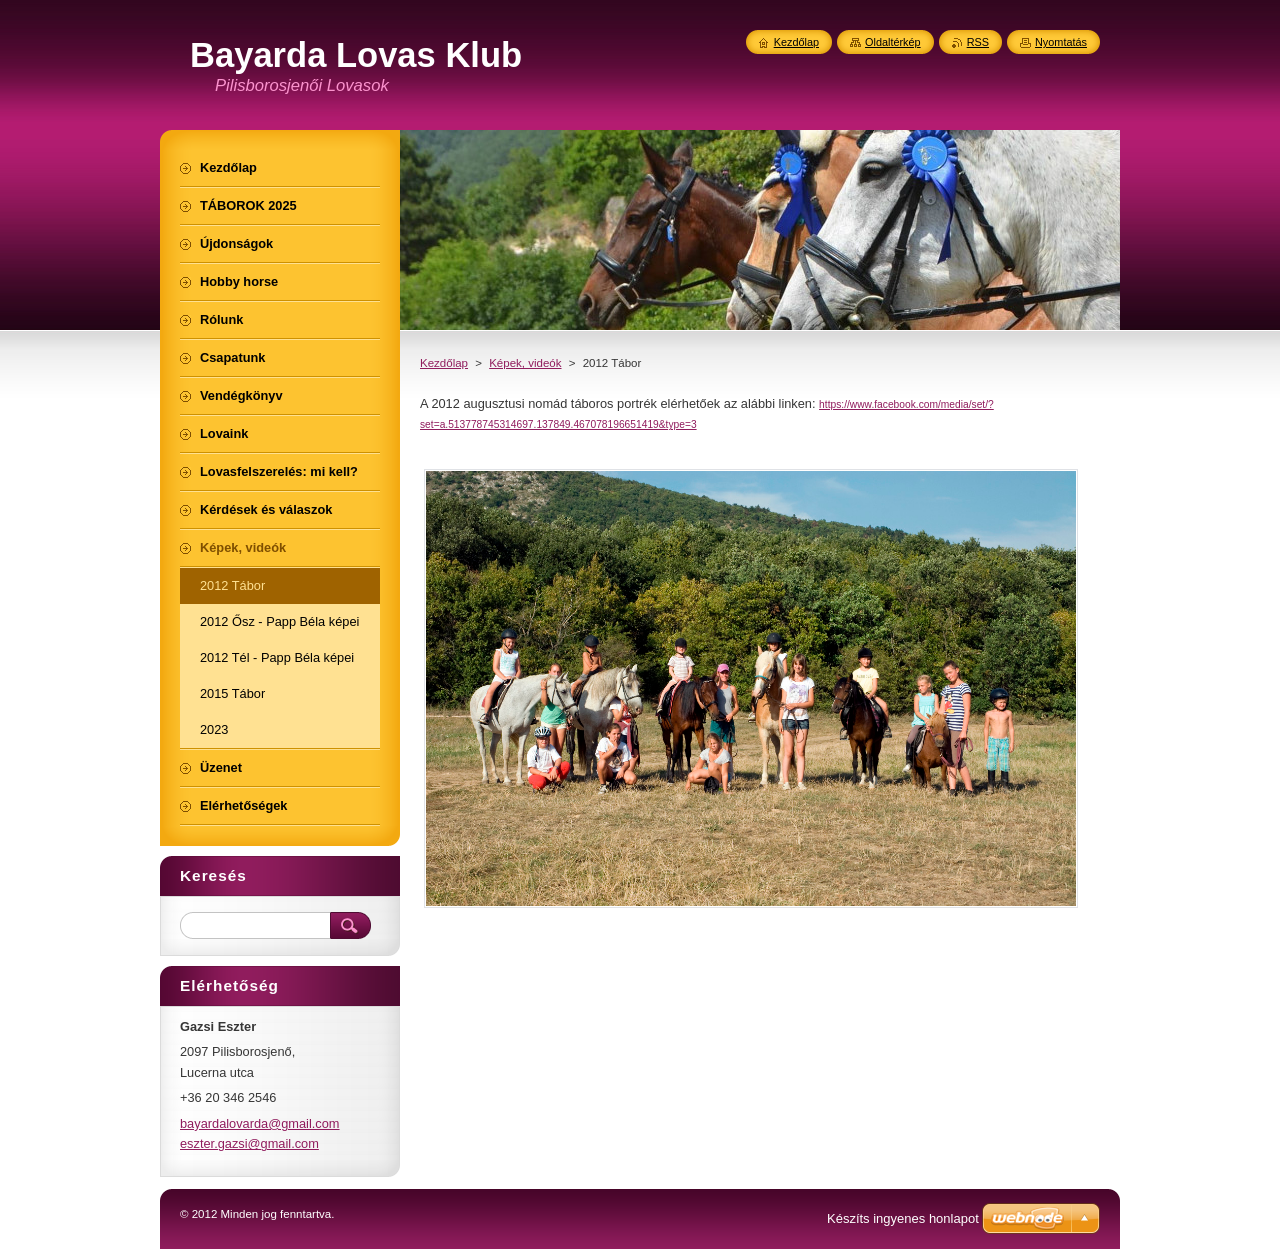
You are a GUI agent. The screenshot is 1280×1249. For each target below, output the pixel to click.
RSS (978, 42)
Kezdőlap (444, 363)
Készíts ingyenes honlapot (903, 1218)
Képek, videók (525, 363)
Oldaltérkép (893, 42)
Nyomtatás (1061, 42)
